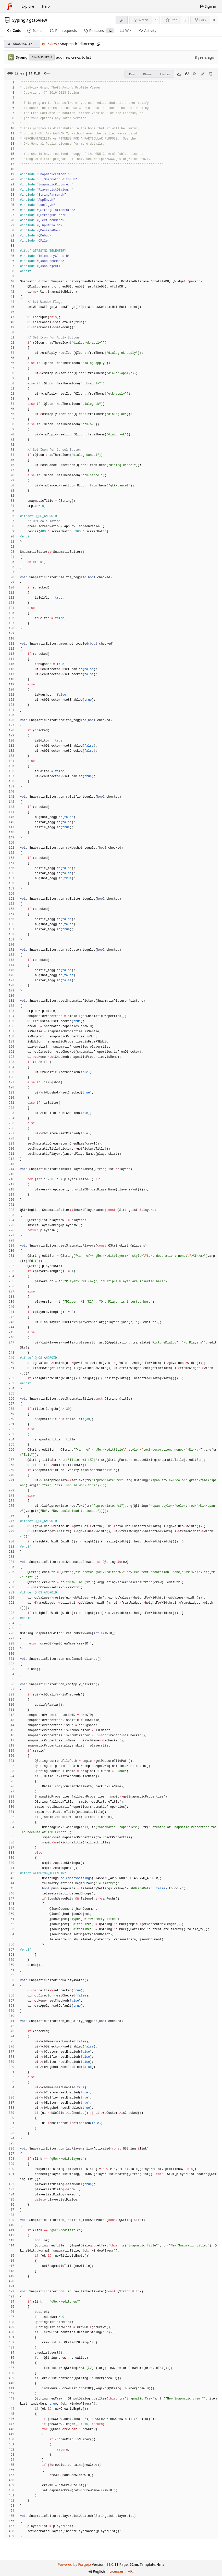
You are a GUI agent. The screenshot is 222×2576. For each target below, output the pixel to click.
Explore (27, 6)
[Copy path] (98, 43)
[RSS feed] (122, 20)
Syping (19, 20)
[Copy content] (187, 74)
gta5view (38, 20)
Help (46, 6)
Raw (132, 74)
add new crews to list (73, 57)
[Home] (10, 6)
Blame (147, 74)
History (165, 74)
